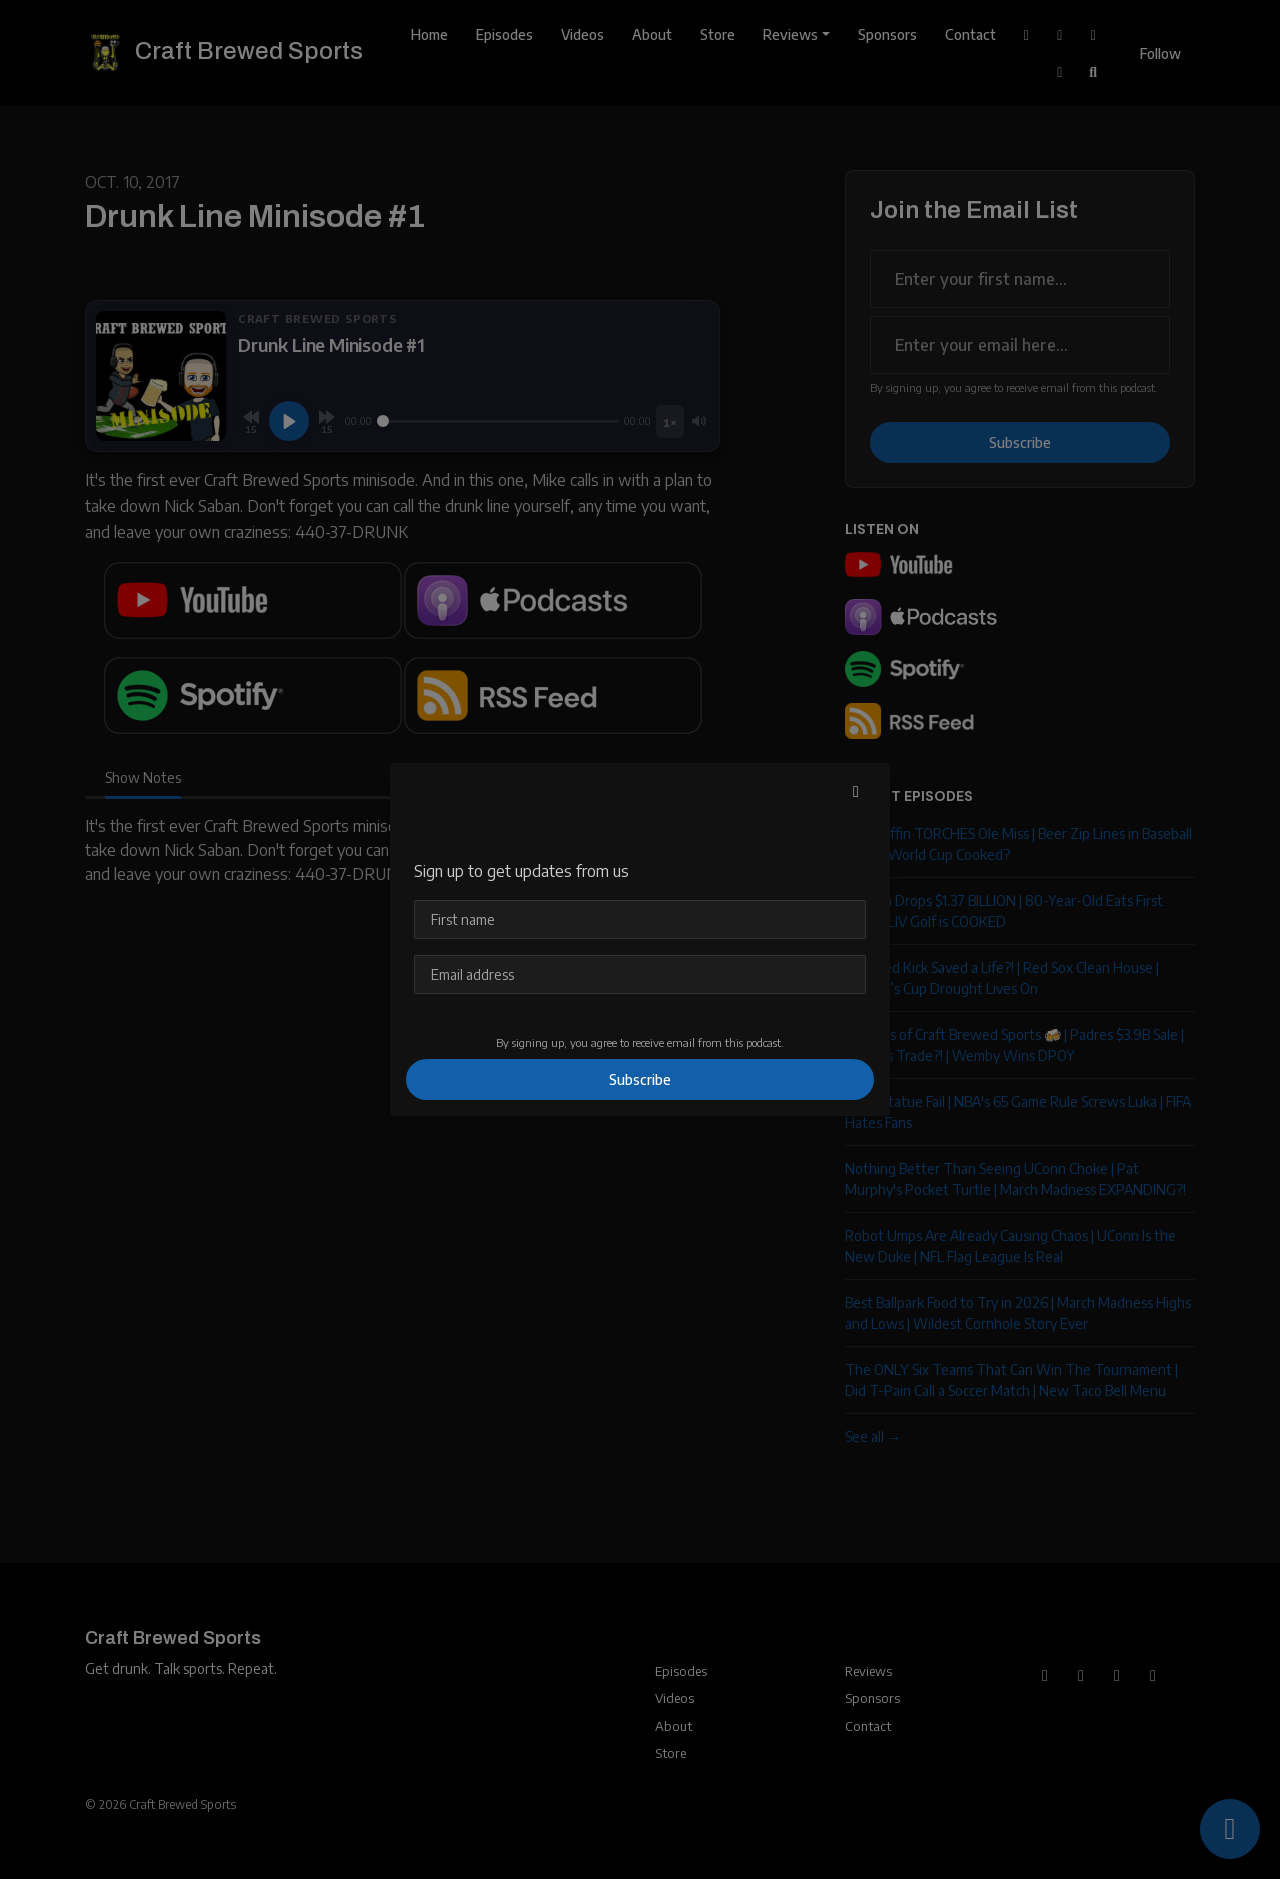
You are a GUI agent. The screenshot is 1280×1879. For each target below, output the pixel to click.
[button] (856, 791)
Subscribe (640, 1079)
